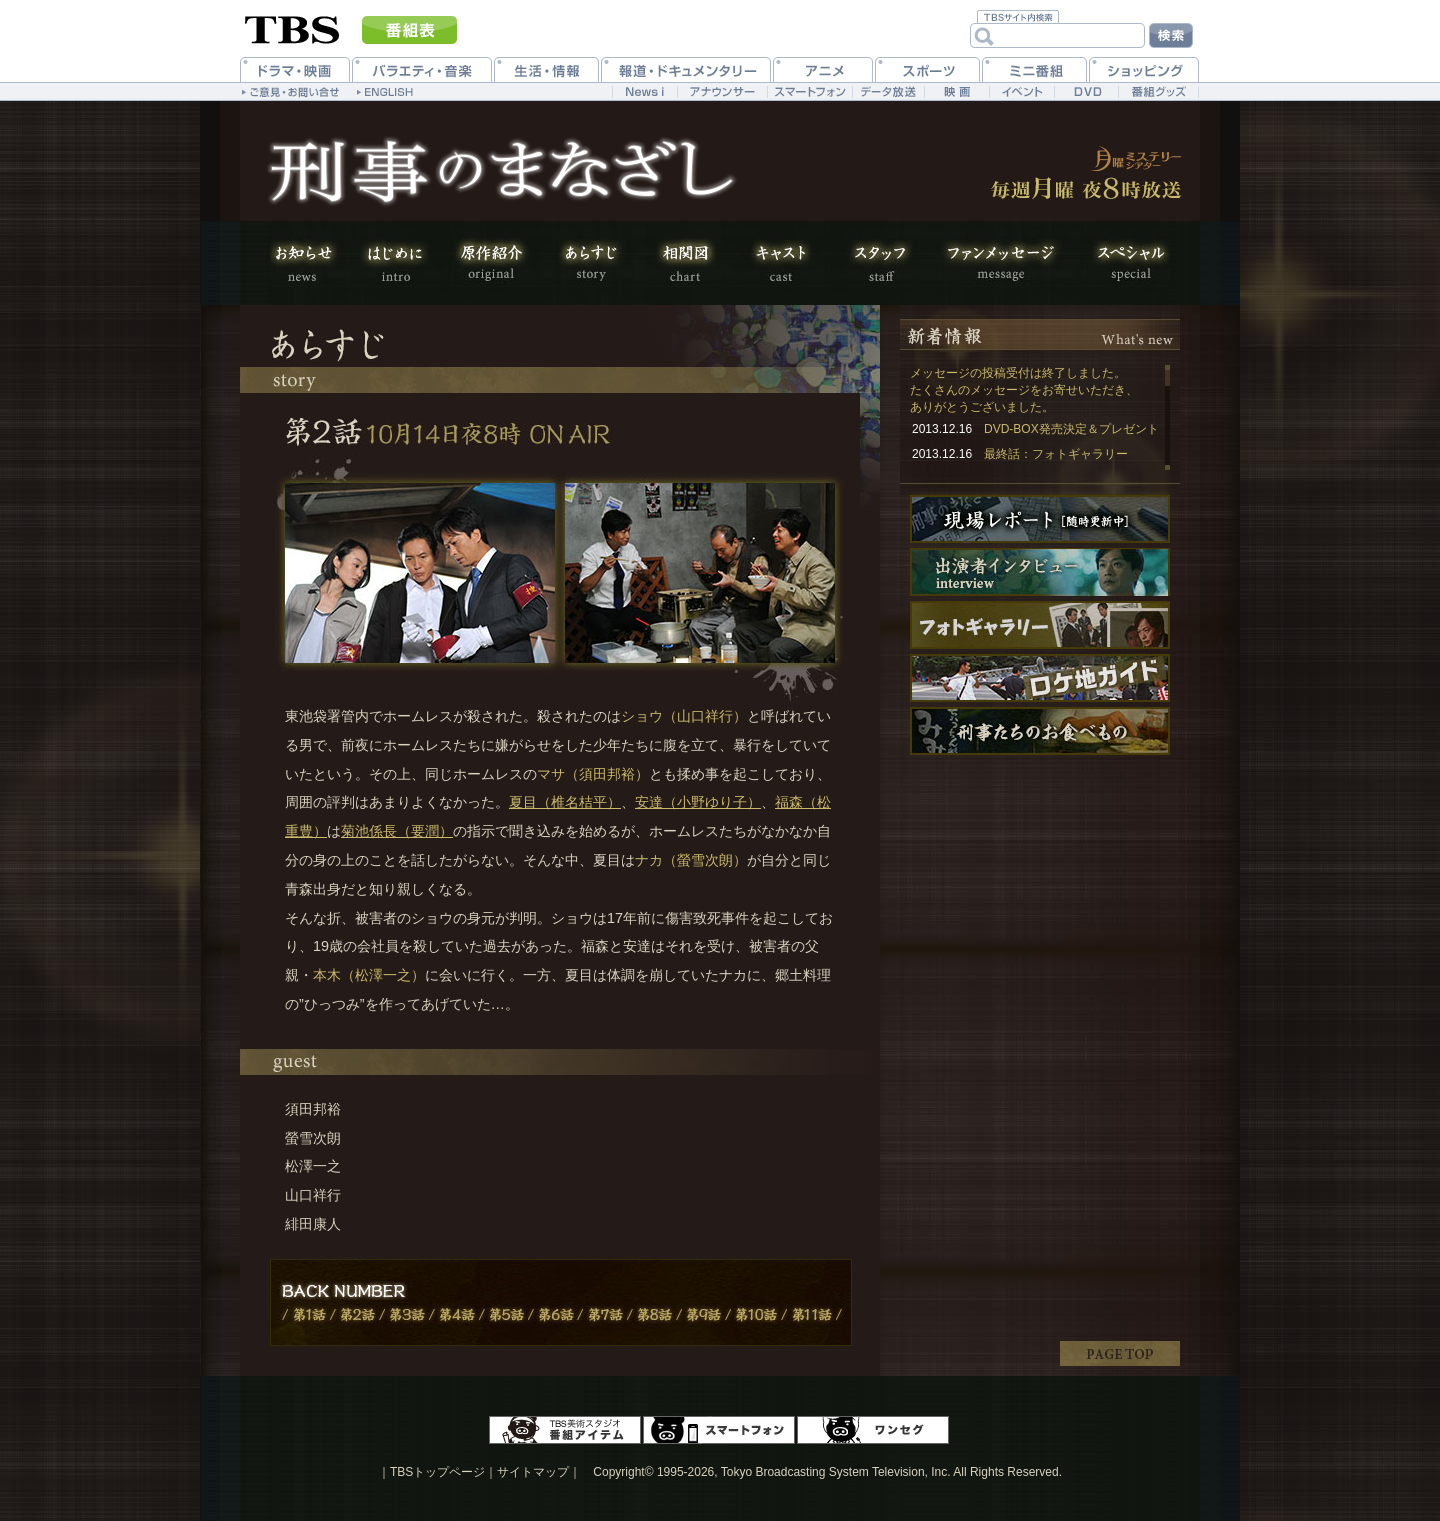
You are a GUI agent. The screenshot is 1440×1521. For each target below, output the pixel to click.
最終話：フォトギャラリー (1056, 454)
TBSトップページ (437, 1472)
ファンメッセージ (1000, 263)
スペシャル (1120, 263)
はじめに (395, 263)
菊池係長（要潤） (397, 831)
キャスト (780, 263)
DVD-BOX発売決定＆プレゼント (1071, 429)
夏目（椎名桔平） (565, 802)
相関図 (685, 263)
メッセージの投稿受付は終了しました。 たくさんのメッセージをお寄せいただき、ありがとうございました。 (1024, 390)
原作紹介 (490, 263)
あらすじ (590, 263)
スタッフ (880, 263)
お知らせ (310, 263)
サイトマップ (533, 1472)
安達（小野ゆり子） (698, 802)
